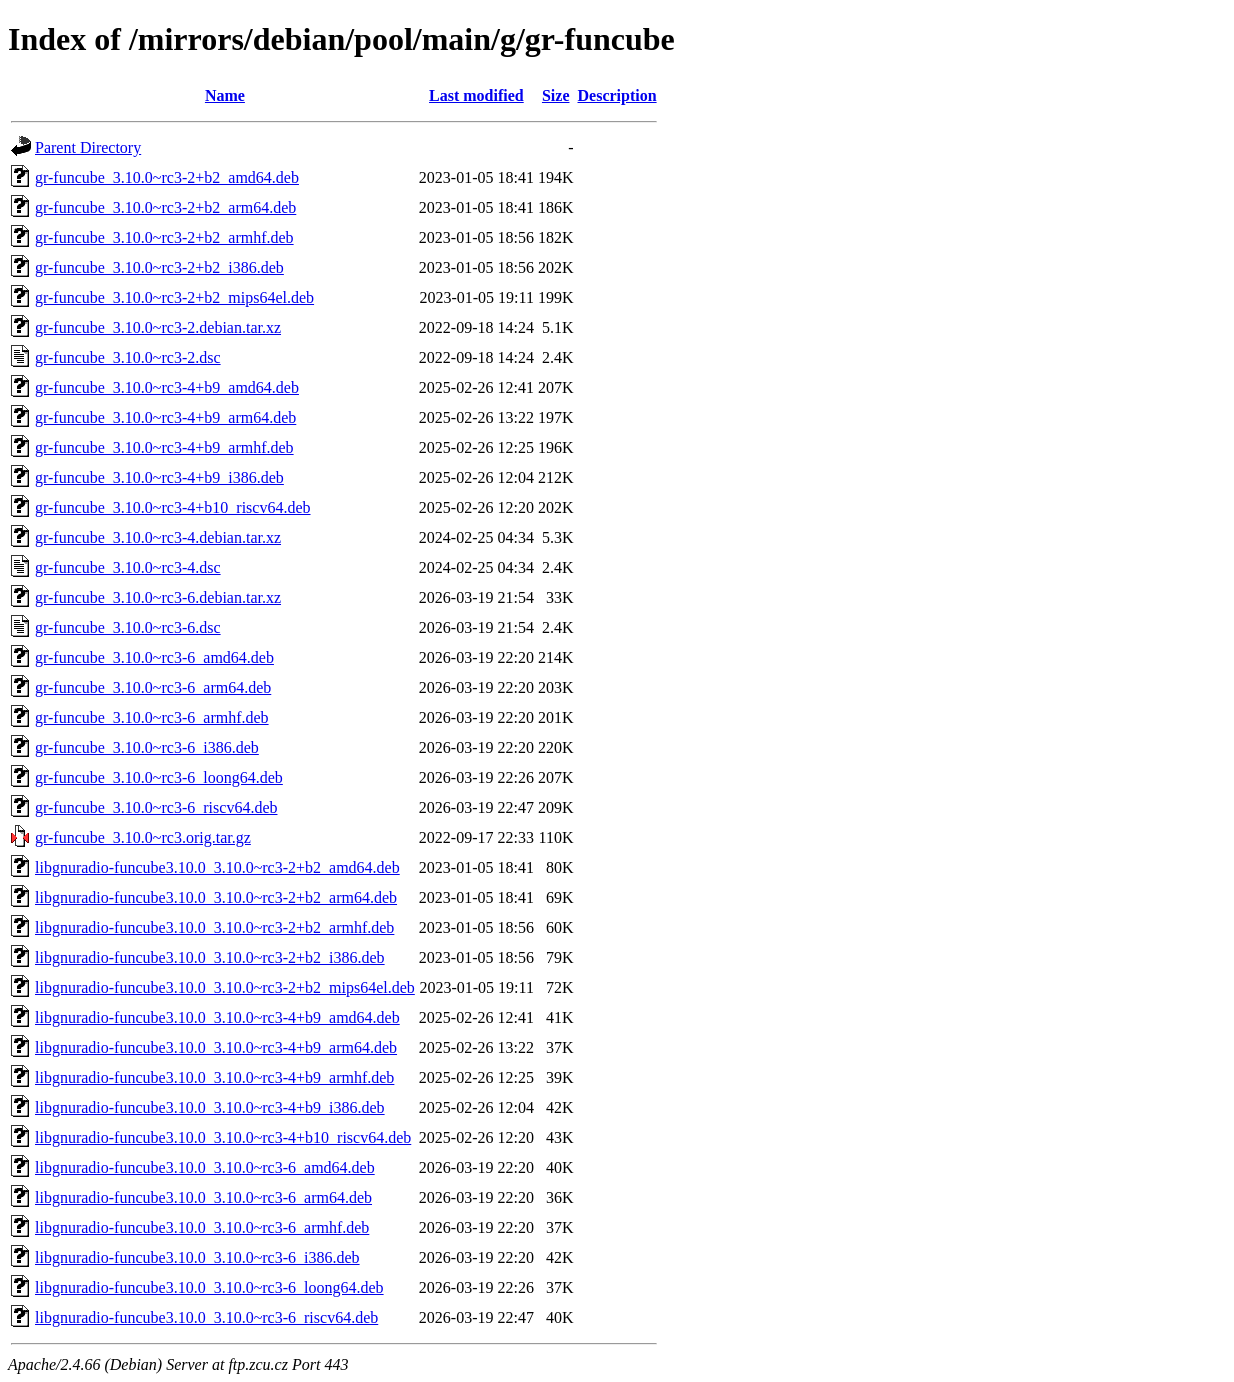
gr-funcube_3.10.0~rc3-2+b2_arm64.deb (165, 207)
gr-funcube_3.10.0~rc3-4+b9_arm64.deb (165, 417)
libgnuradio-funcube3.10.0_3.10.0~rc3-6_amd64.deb (205, 1167)
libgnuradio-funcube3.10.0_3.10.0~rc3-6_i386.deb (197, 1257)
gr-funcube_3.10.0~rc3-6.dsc (128, 627)
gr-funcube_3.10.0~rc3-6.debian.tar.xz (158, 597)
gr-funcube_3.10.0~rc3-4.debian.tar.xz (158, 537)
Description (617, 95)
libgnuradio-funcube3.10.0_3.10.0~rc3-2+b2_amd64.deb (217, 867)
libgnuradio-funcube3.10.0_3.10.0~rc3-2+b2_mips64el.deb (225, 987)
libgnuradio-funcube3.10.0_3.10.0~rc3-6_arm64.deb (203, 1197)
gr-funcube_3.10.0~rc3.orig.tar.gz (143, 837)
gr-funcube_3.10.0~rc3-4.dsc (128, 567)
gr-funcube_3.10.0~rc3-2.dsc (128, 357)
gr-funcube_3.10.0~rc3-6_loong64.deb (159, 777)
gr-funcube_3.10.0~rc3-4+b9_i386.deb (159, 477)
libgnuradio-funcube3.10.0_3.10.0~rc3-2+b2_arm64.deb (216, 897)
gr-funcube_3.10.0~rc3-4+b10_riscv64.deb (173, 507)
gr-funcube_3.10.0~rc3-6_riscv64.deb (156, 807)
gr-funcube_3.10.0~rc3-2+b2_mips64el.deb (174, 297)
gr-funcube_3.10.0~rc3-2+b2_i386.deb (159, 267)
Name (225, 95)
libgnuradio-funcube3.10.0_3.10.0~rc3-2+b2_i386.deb (210, 957)
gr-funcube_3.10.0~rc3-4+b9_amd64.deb (167, 387)
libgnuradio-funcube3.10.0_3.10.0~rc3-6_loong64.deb (209, 1287)
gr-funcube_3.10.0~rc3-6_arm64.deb (153, 687)
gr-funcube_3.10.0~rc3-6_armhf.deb (152, 717)
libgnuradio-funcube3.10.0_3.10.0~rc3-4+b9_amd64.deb (217, 1017)
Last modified (476, 95)
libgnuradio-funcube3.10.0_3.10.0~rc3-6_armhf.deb (202, 1227)
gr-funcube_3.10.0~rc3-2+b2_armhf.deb (164, 237)
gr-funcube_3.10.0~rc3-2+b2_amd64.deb (167, 177)
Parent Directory (88, 147)
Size (556, 95)
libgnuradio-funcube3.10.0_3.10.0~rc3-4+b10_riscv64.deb (223, 1137)
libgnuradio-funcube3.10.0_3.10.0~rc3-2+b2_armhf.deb (214, 927)
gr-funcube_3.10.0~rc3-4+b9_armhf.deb (164, 447)
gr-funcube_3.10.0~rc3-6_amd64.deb (154, 657)
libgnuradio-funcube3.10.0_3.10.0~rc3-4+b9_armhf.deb (214, 1077)
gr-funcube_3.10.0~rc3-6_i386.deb (147, 747)
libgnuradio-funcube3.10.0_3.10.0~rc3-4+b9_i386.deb (210, 1107)
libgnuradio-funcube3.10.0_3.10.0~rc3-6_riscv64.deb (206, 1317)
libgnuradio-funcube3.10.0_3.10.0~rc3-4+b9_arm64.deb (216, 1047)
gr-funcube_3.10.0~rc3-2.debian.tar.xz (158, 327)
